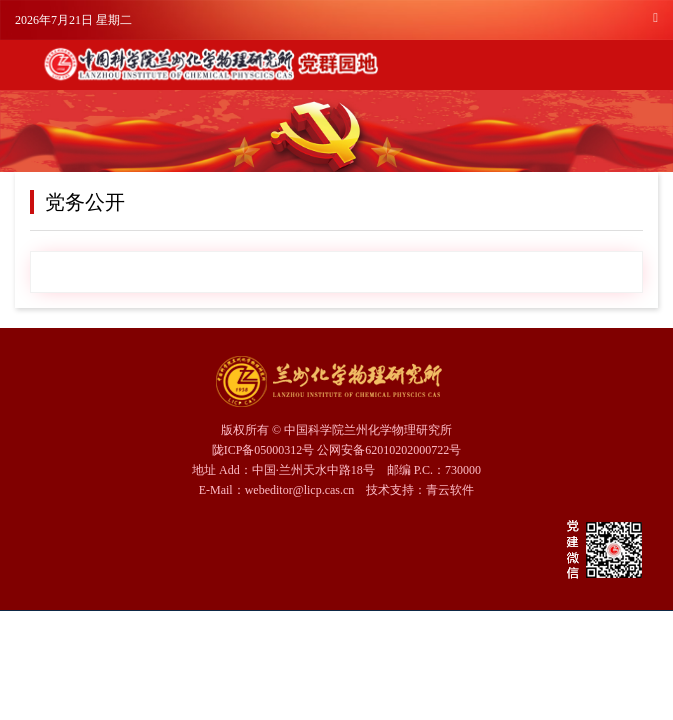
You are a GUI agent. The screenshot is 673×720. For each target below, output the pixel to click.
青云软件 (450, 490)
